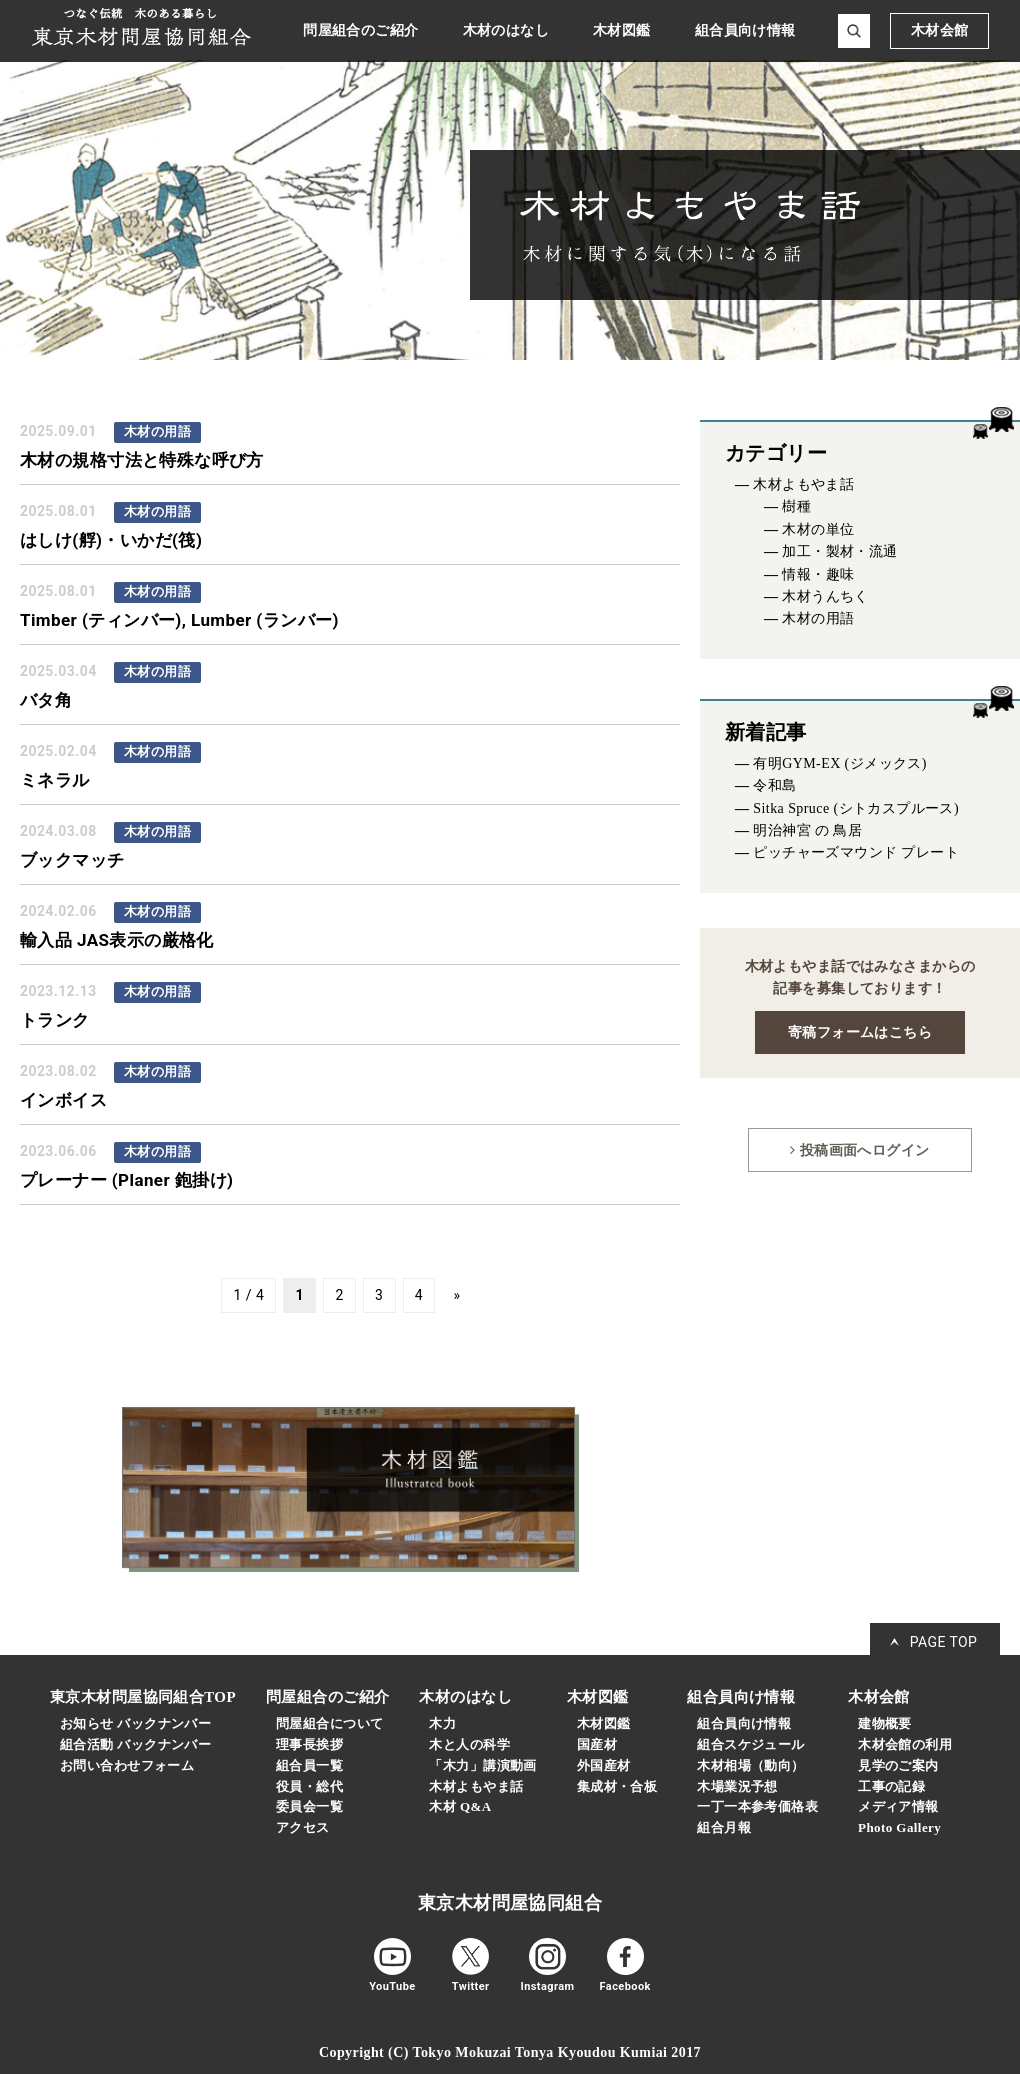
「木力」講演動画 (482, 1765)
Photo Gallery (899, 1827)
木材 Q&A (460, 1806)
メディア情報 (898, 1806)
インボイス (63, 1100)
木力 (442, 1723)
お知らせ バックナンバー (135, 1723)
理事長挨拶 (309, 1744)
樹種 (796, 506)
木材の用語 (818, 618)
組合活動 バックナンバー (135, 1744)
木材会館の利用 (905, 1744)
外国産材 (604, 1765)
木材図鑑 (604, 1723)
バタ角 (46, 700)
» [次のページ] (456, 1296)
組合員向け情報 (744, 1723)
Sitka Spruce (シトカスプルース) (856, 808)
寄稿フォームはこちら (860, 1032)
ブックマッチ (72, 860)
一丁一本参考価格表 (757, 1806)
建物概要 (885, 1723)
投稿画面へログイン (859, 1150)
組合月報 (724, 1827)
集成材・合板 (617, 1786)
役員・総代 (309, 1786)
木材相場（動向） (750, 1765)
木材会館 (940, 30)
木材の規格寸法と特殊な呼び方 (142, 460)
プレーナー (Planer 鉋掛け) (126, 1180)
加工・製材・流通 (839, 551)
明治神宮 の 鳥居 (807, 830)
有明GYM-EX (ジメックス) (840, 763)
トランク (55, 1020)
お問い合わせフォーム (127, 1765)
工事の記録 (891, 1786)
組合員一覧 (309, 1765)
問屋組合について (329, 1723)
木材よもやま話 (803, 484)
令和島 (774, 785)
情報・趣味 (818, 574)
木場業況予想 (737, 1786)
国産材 (597, 1744)
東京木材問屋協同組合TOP (143, 1697)
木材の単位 (818, 529)
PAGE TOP (944, 1642)
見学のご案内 (898, 1765)
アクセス (303, 1827)
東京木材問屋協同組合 (510, 1903)
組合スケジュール (750, 1744)
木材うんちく (825, 596)
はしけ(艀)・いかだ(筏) (111, 540)
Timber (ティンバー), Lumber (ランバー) (179, 620)
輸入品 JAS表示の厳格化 (117, 940)
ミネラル (55, 780)
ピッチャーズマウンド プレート (856, 852)
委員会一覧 (309, 1806)
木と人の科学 (469, 1744)
